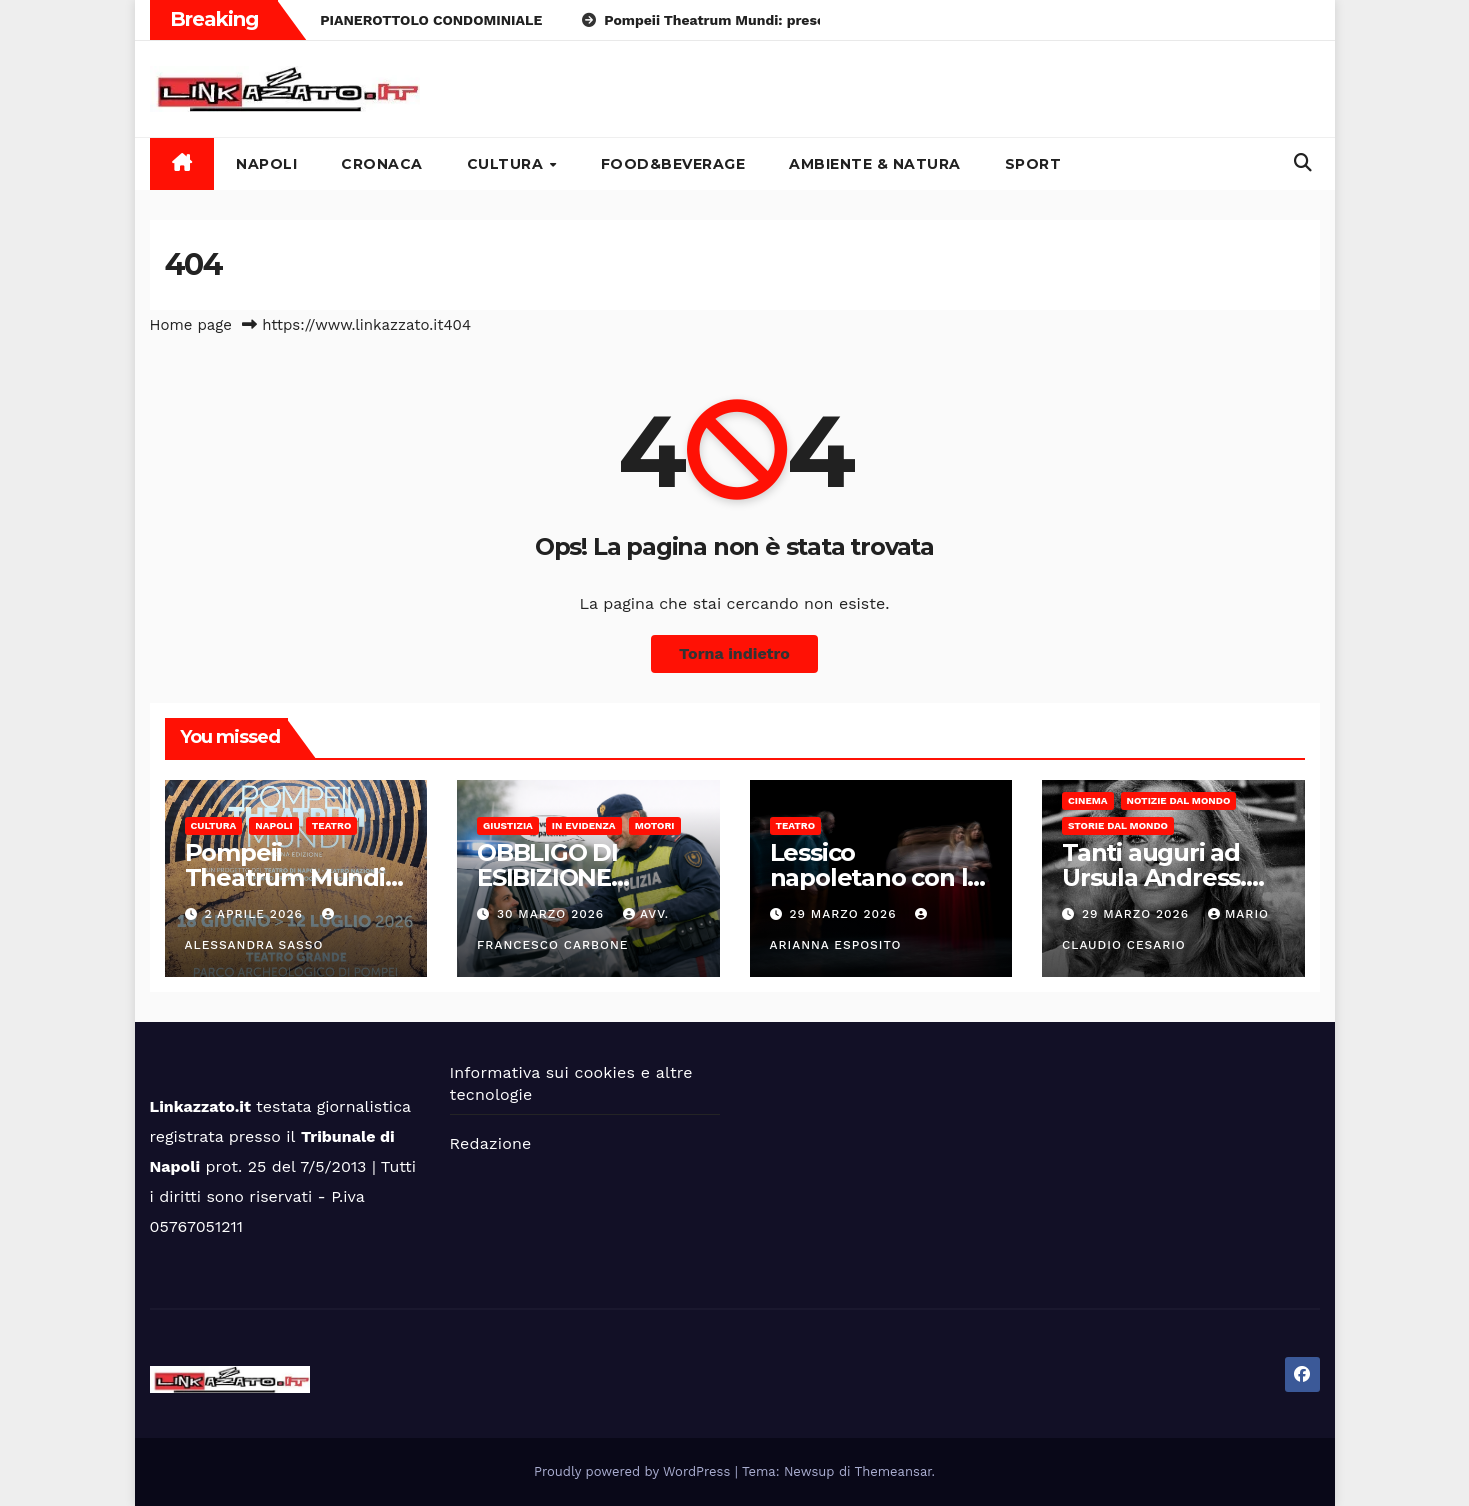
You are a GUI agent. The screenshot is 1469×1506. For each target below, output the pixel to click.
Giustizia (508, 825)
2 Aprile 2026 (255, 914)
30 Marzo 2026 (553, 914)
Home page (191, 325)
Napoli (266, 164)
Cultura (507, 164)
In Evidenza (584, 825)
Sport (1033, 164)
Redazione (491, 1143)
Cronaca (382, 164)
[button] (1303, 162)
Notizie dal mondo (1179, 800)
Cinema (1088, 800)
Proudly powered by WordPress (634, 1471)
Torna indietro (734, 653)
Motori (655, 825)
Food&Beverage (673, 164)
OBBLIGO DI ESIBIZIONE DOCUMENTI (551, 877)
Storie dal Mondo (1118, 825)
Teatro (332, 825)
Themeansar (893, 1471)
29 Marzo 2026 (845, 914)
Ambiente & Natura (875, 164)
